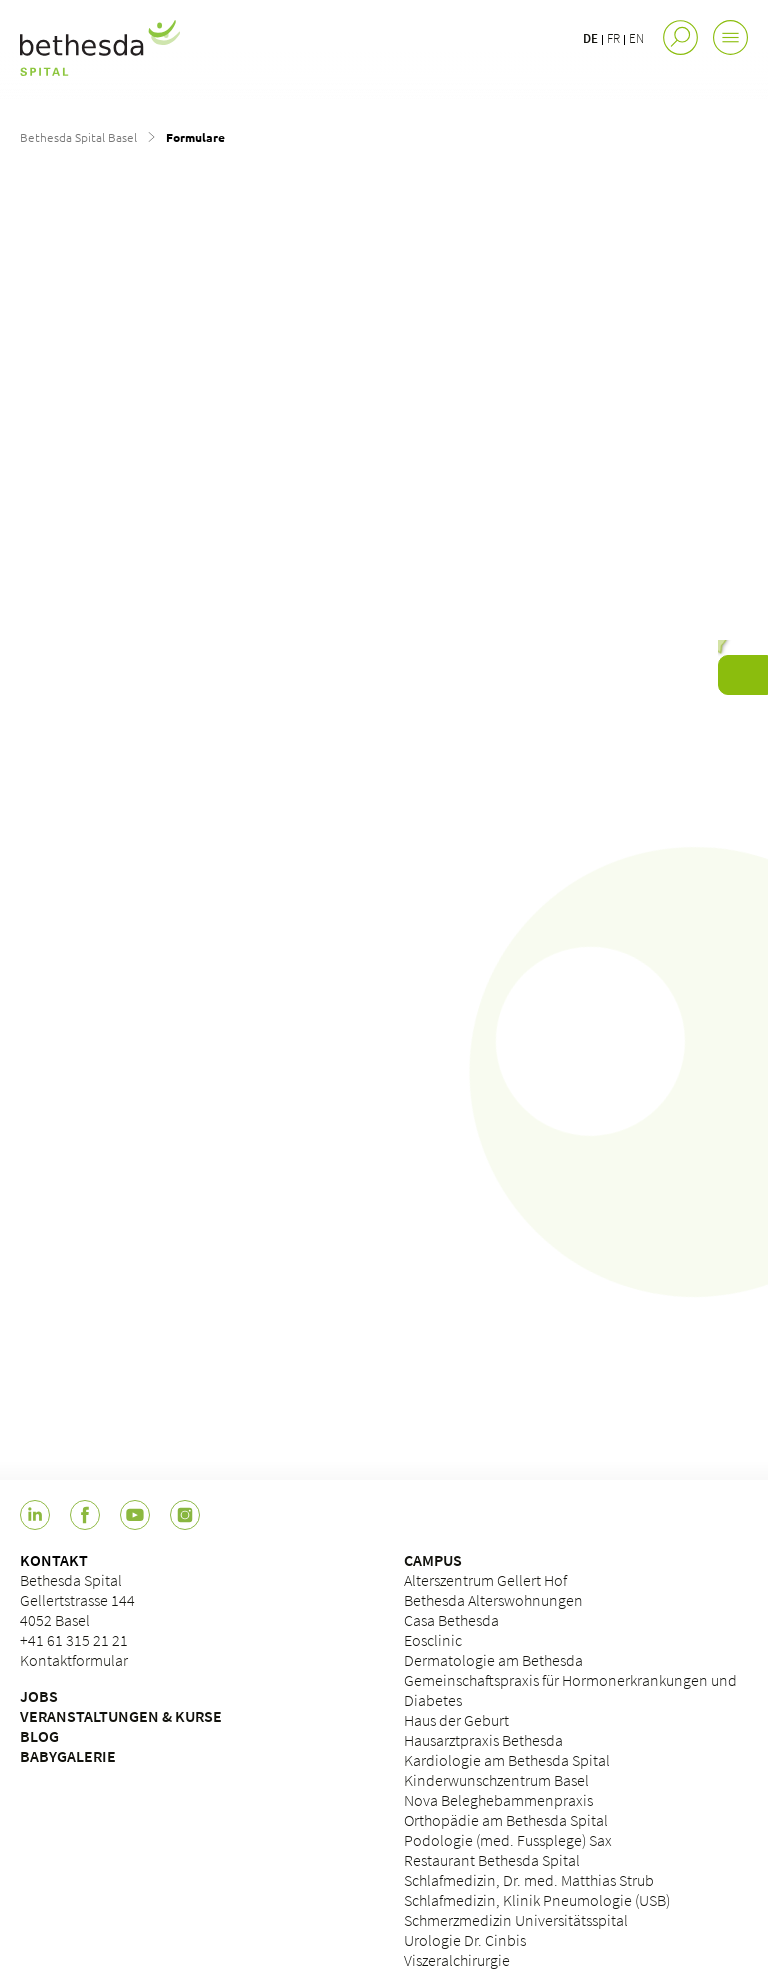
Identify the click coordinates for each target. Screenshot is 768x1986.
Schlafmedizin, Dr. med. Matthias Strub (529, 1880)
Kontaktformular (74, 1660)
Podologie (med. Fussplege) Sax (508, 1840)
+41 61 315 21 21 (74, 1640)
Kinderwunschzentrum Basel (496, 1780)
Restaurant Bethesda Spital (492, 1860)
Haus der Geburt (456, 1720)
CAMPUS (433, 1560)
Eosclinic (433, 1640)
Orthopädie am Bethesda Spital (506, 1820)
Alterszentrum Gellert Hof (485, 1580)
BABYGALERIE (68, 1756)
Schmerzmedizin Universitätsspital (516, 1920)
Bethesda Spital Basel (78, 137)
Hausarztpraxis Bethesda (483, 1740)
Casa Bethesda (451, 1620)
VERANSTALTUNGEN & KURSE (121, 1716)
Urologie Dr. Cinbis (465, 1940)
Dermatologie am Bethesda (493, 1660)
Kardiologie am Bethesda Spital (507, 1760)
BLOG (39, 1736)
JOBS (39, 1696)
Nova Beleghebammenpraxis (498, 1800)
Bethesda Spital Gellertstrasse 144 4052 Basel (77, 1600)
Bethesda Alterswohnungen (493, 1600)
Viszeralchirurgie (457, 1960)
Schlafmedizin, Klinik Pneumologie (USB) (537, 1900)
